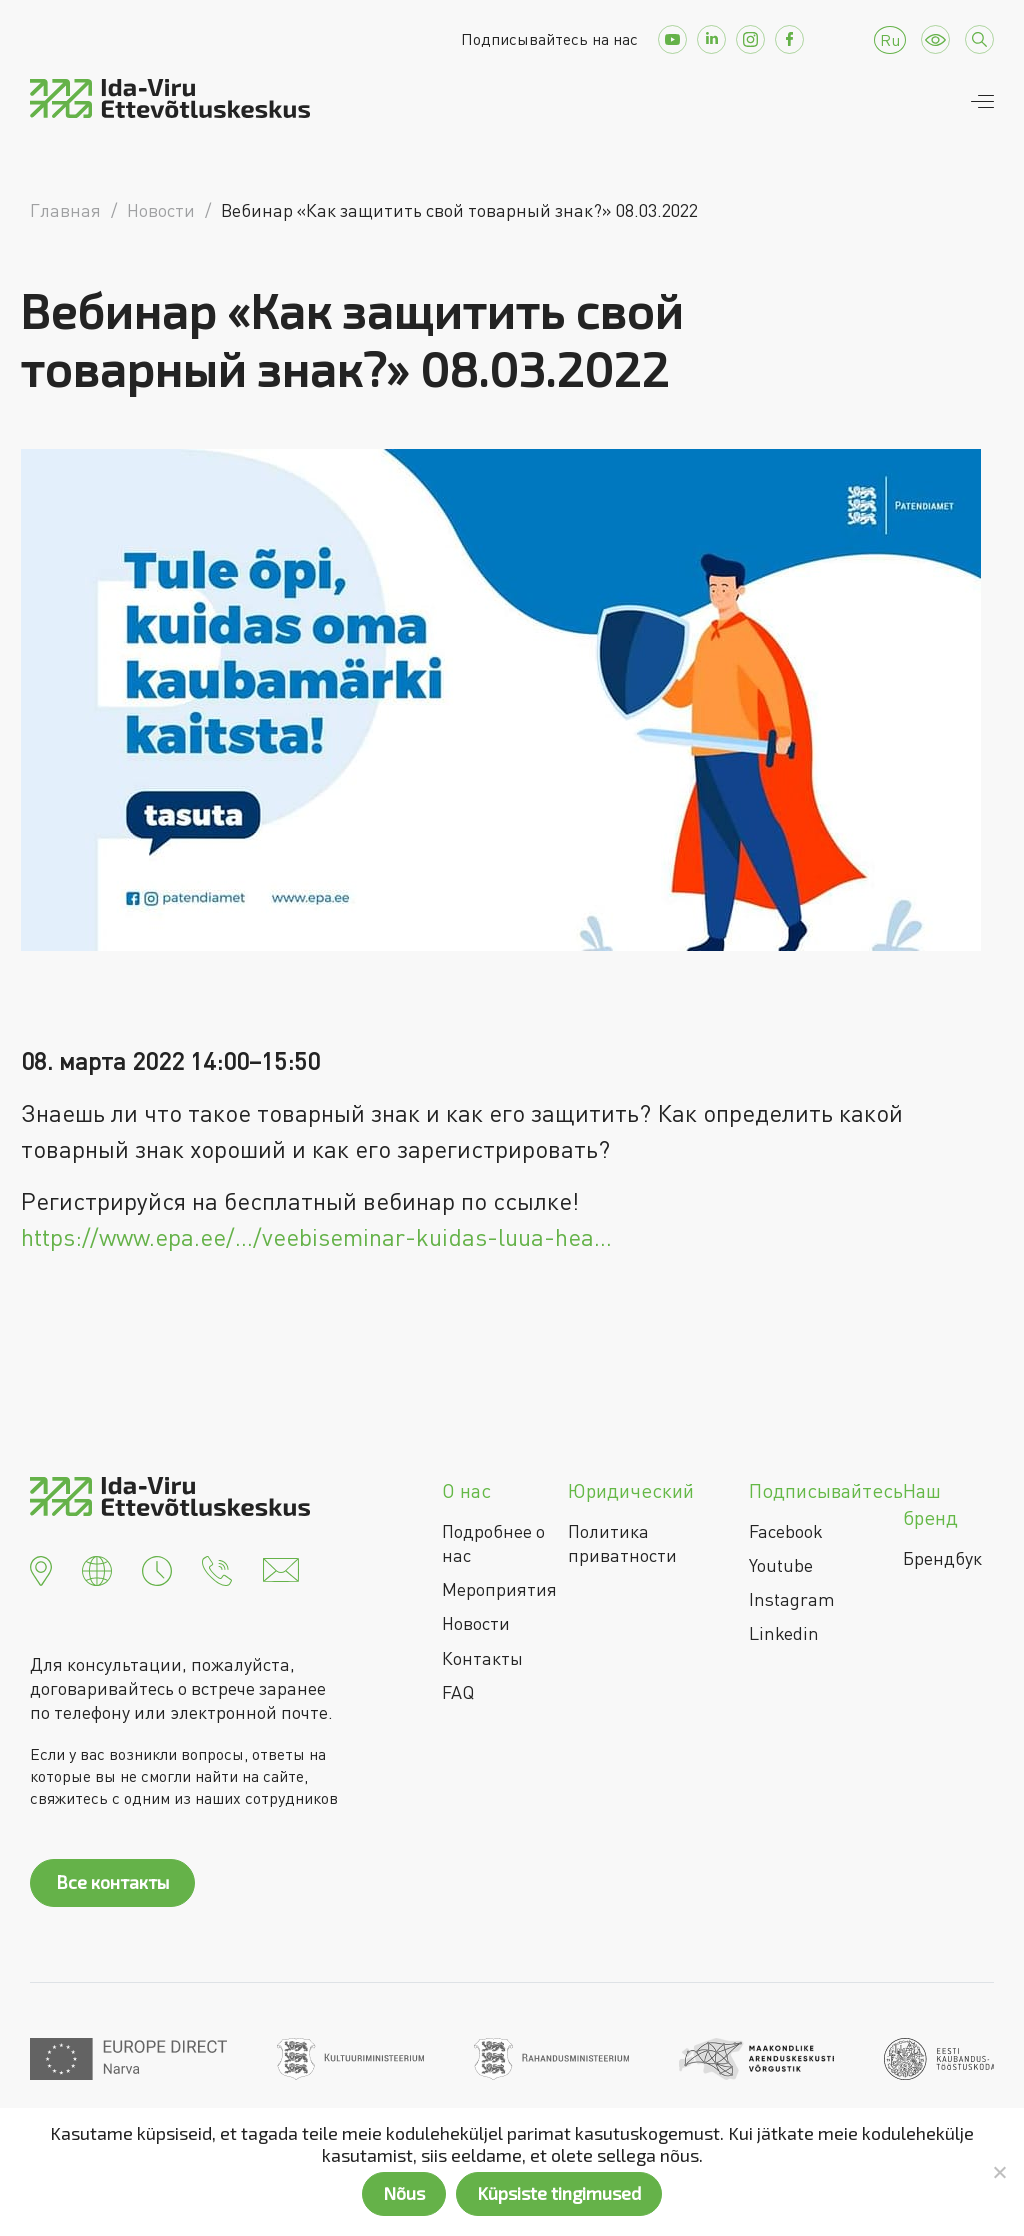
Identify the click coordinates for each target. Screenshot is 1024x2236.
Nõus (404, 2193)
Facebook (786, 1531)
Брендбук (942, 1558)
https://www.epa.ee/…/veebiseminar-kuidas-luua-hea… (316, 1236)
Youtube (781, 1565)
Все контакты (112, 1882)
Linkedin (784, 1633)
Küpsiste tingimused (559, 2193)
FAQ (458, 1692)
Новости (476, 1623)
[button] (41, 1568)
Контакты (482, 1658)
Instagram (792, 1599)
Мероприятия (499, 1589)
